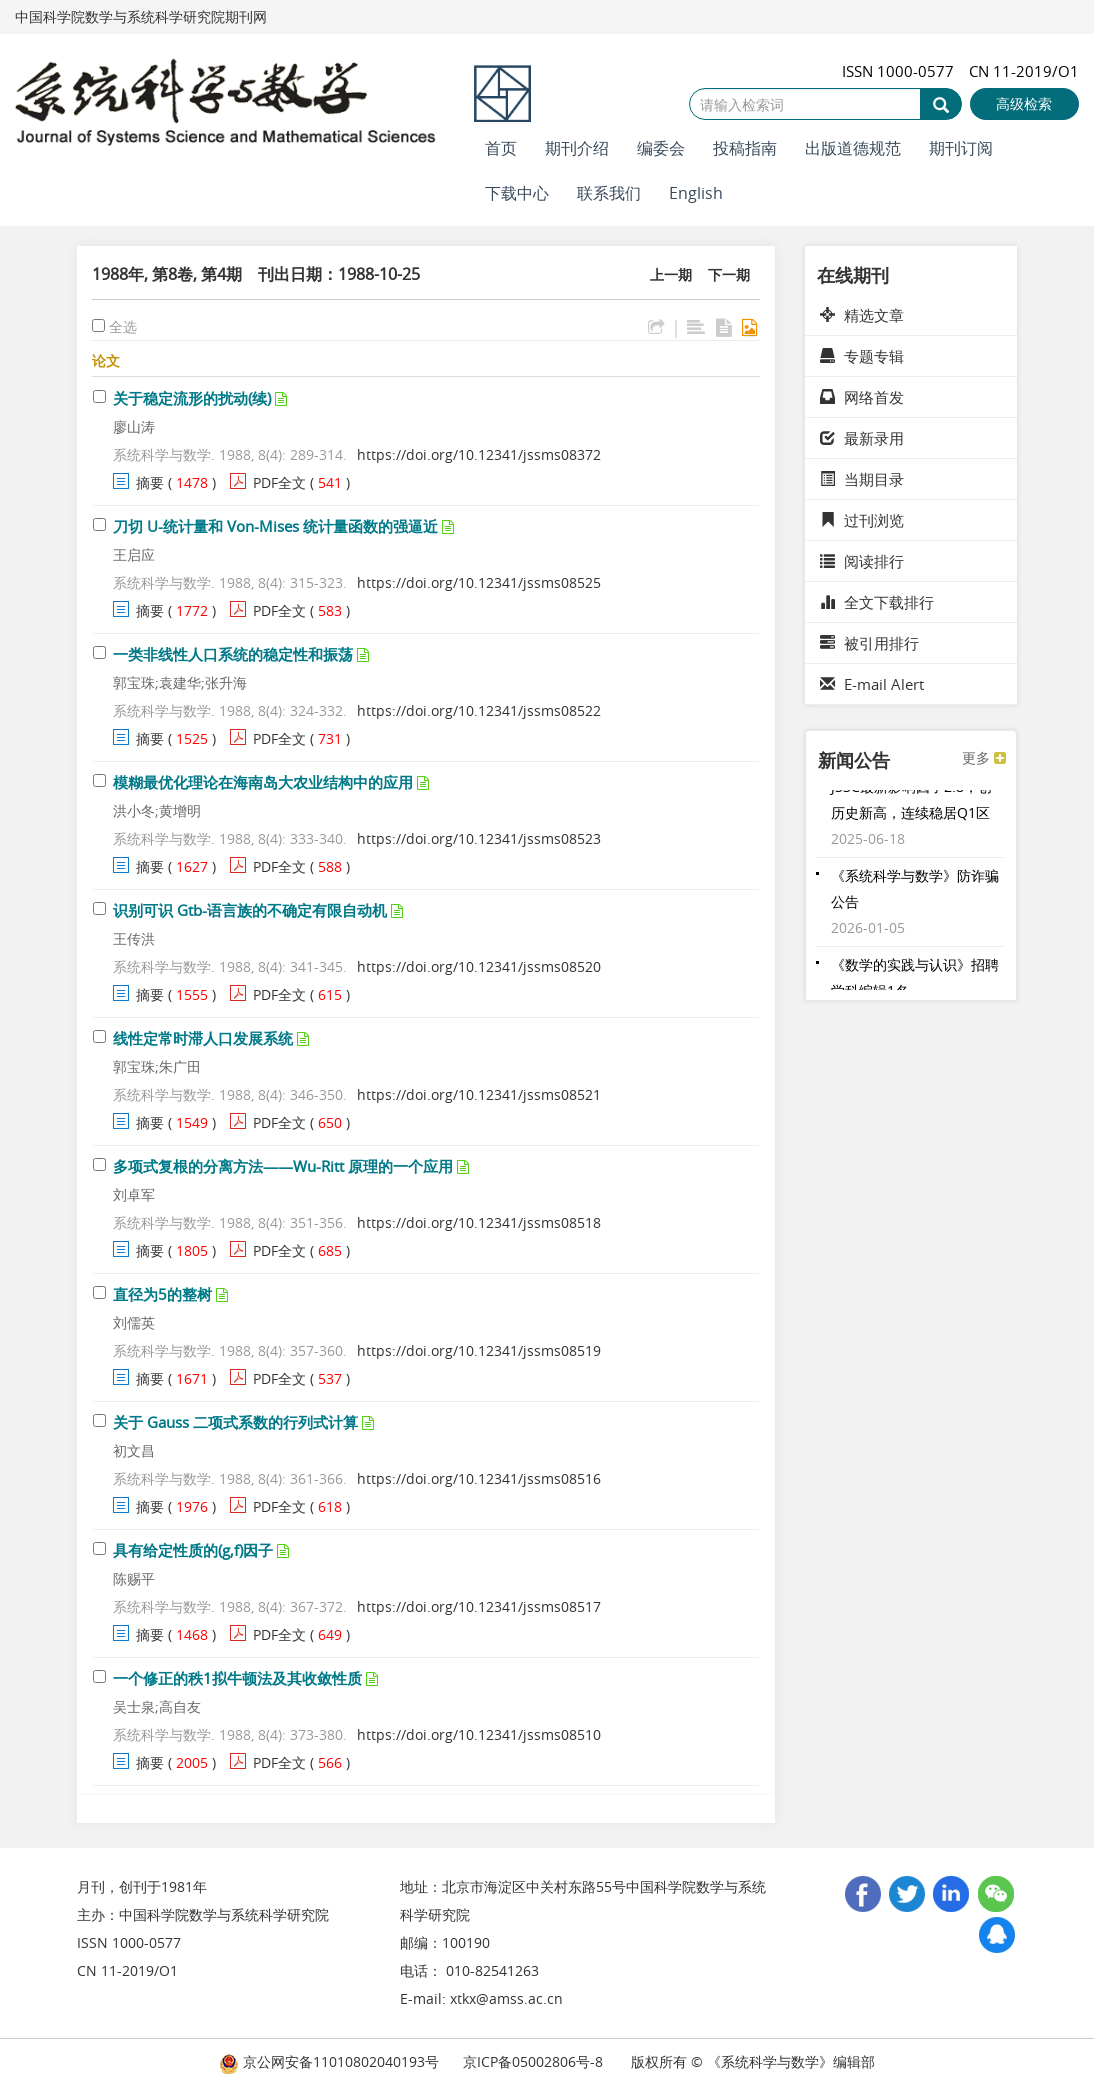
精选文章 (862, 315)
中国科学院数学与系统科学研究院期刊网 (141, 16)
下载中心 (517, 193)
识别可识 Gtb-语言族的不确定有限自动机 (250, 910)
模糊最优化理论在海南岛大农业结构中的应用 (263, 782)
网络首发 (862, 397)
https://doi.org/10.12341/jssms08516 (479, 1478)
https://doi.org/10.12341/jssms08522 (479, 710)
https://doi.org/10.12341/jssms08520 (479, 966)
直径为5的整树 (162, 1294)
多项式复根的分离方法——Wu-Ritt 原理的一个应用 (283, 1166)
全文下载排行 (877, 602)
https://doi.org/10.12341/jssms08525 (479, 582)
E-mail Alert (872, 684)
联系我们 (609, 193)
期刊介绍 (577, 148)
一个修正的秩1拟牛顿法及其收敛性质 (237, 1678)
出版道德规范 (853, 148)
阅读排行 (862, 561)
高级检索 (1024, 103)
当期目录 (862, 479)
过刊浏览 (862, 520)
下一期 (729, 274)
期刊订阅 (961, 148)
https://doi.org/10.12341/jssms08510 (479, 1734)
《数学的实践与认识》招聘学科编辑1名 (915, 982)
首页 (501, 148)
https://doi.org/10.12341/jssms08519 (479, 1350)
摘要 (150, 482)
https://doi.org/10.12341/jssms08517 (479, 1606)
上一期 (671, 274)
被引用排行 (869, 643)
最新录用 (862, 438)
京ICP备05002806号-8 (533, 2061)
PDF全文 (279, 482)
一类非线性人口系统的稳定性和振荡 (233, 654)
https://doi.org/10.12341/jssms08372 (479, 454)
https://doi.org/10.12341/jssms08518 (479, 1222)
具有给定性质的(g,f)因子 (193, 1550)
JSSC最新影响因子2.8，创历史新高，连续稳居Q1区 (911, 804)
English (696, 193)
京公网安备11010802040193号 (329, 2061)
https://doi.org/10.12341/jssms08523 (479, 838)
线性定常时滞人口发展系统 (203, 1038)
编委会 (661, 148)
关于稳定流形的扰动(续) (192, 398)
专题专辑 (862, 356)
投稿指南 (745, 148)
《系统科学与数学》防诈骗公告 (915, 893)
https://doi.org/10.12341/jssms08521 (479, 1094)
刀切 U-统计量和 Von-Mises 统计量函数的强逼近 (275, 526)
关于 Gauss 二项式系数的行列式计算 (235, 1422)
